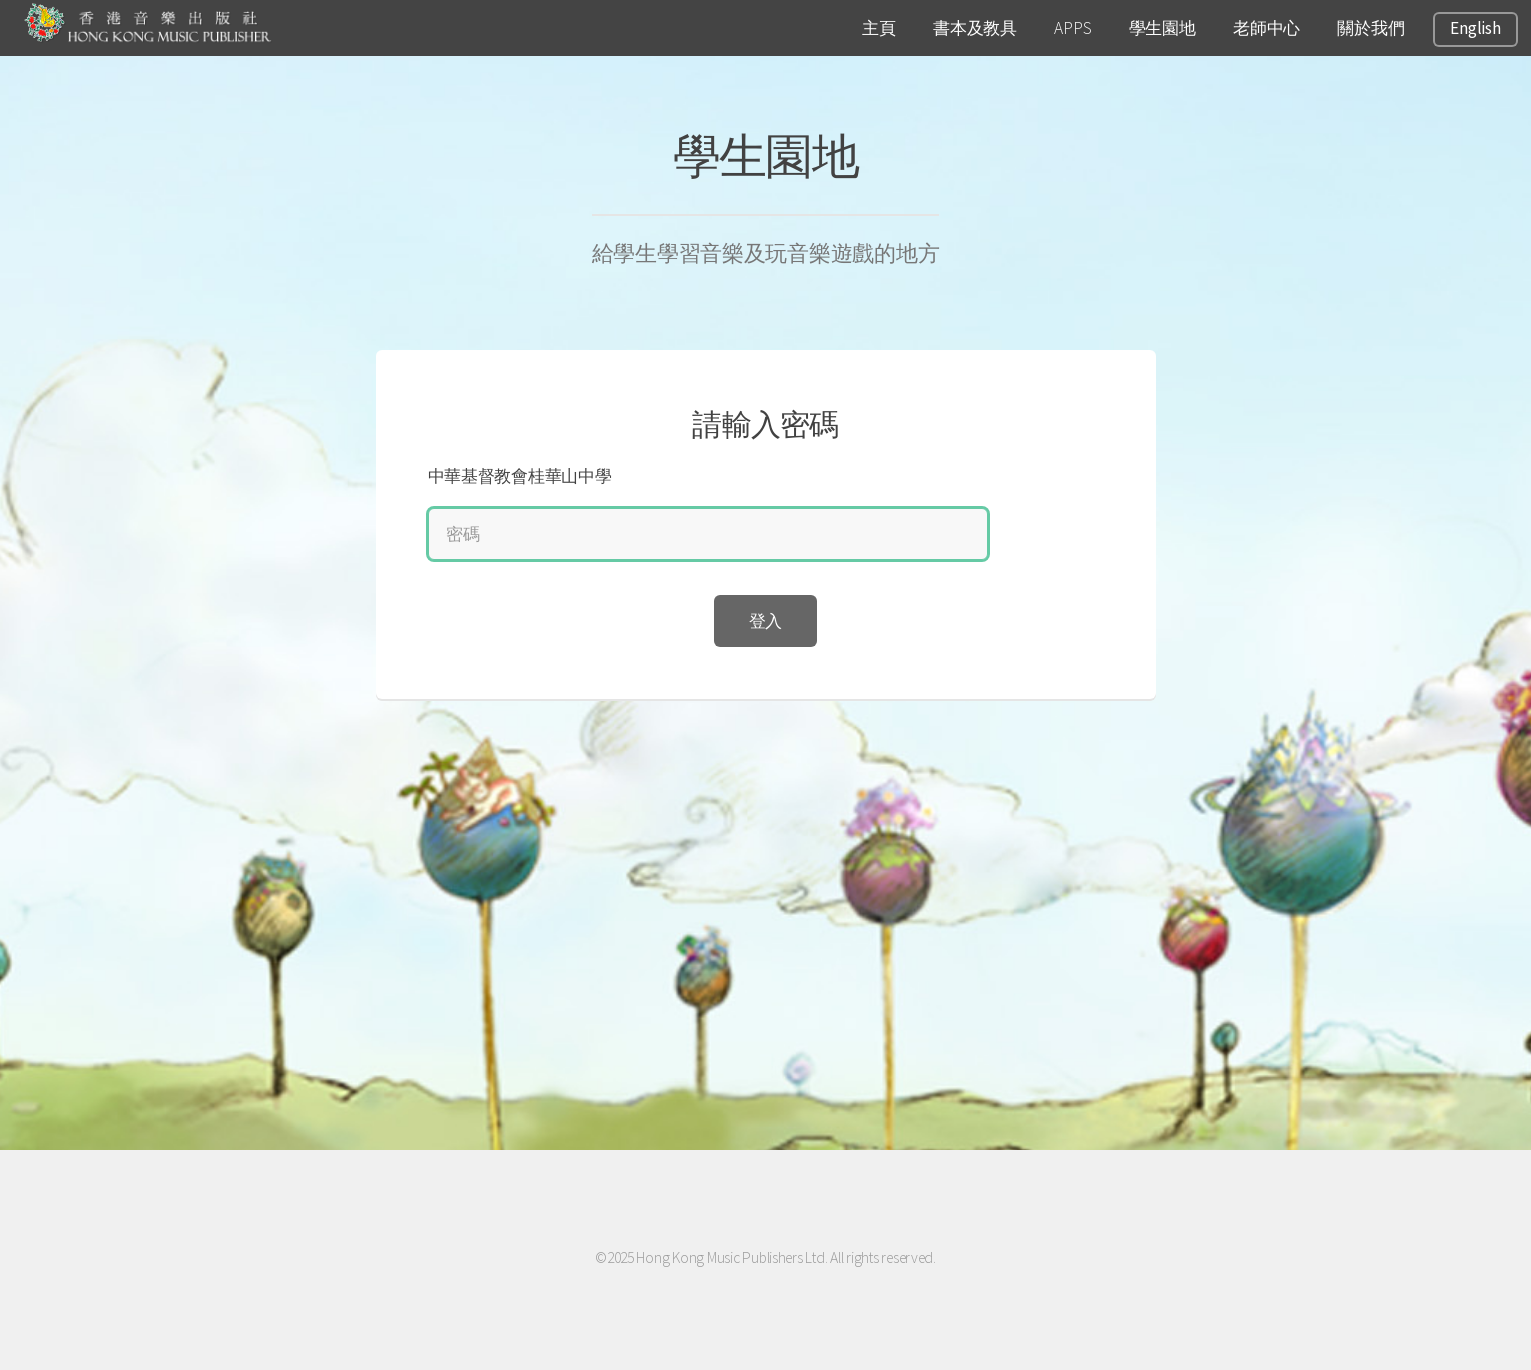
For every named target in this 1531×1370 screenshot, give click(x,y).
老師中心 (1266, 28)
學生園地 (1162, 28)
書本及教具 (975, 28)
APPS (1072, 28)
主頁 (878, 28)
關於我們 (1370, 28)
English (1475, 28)
